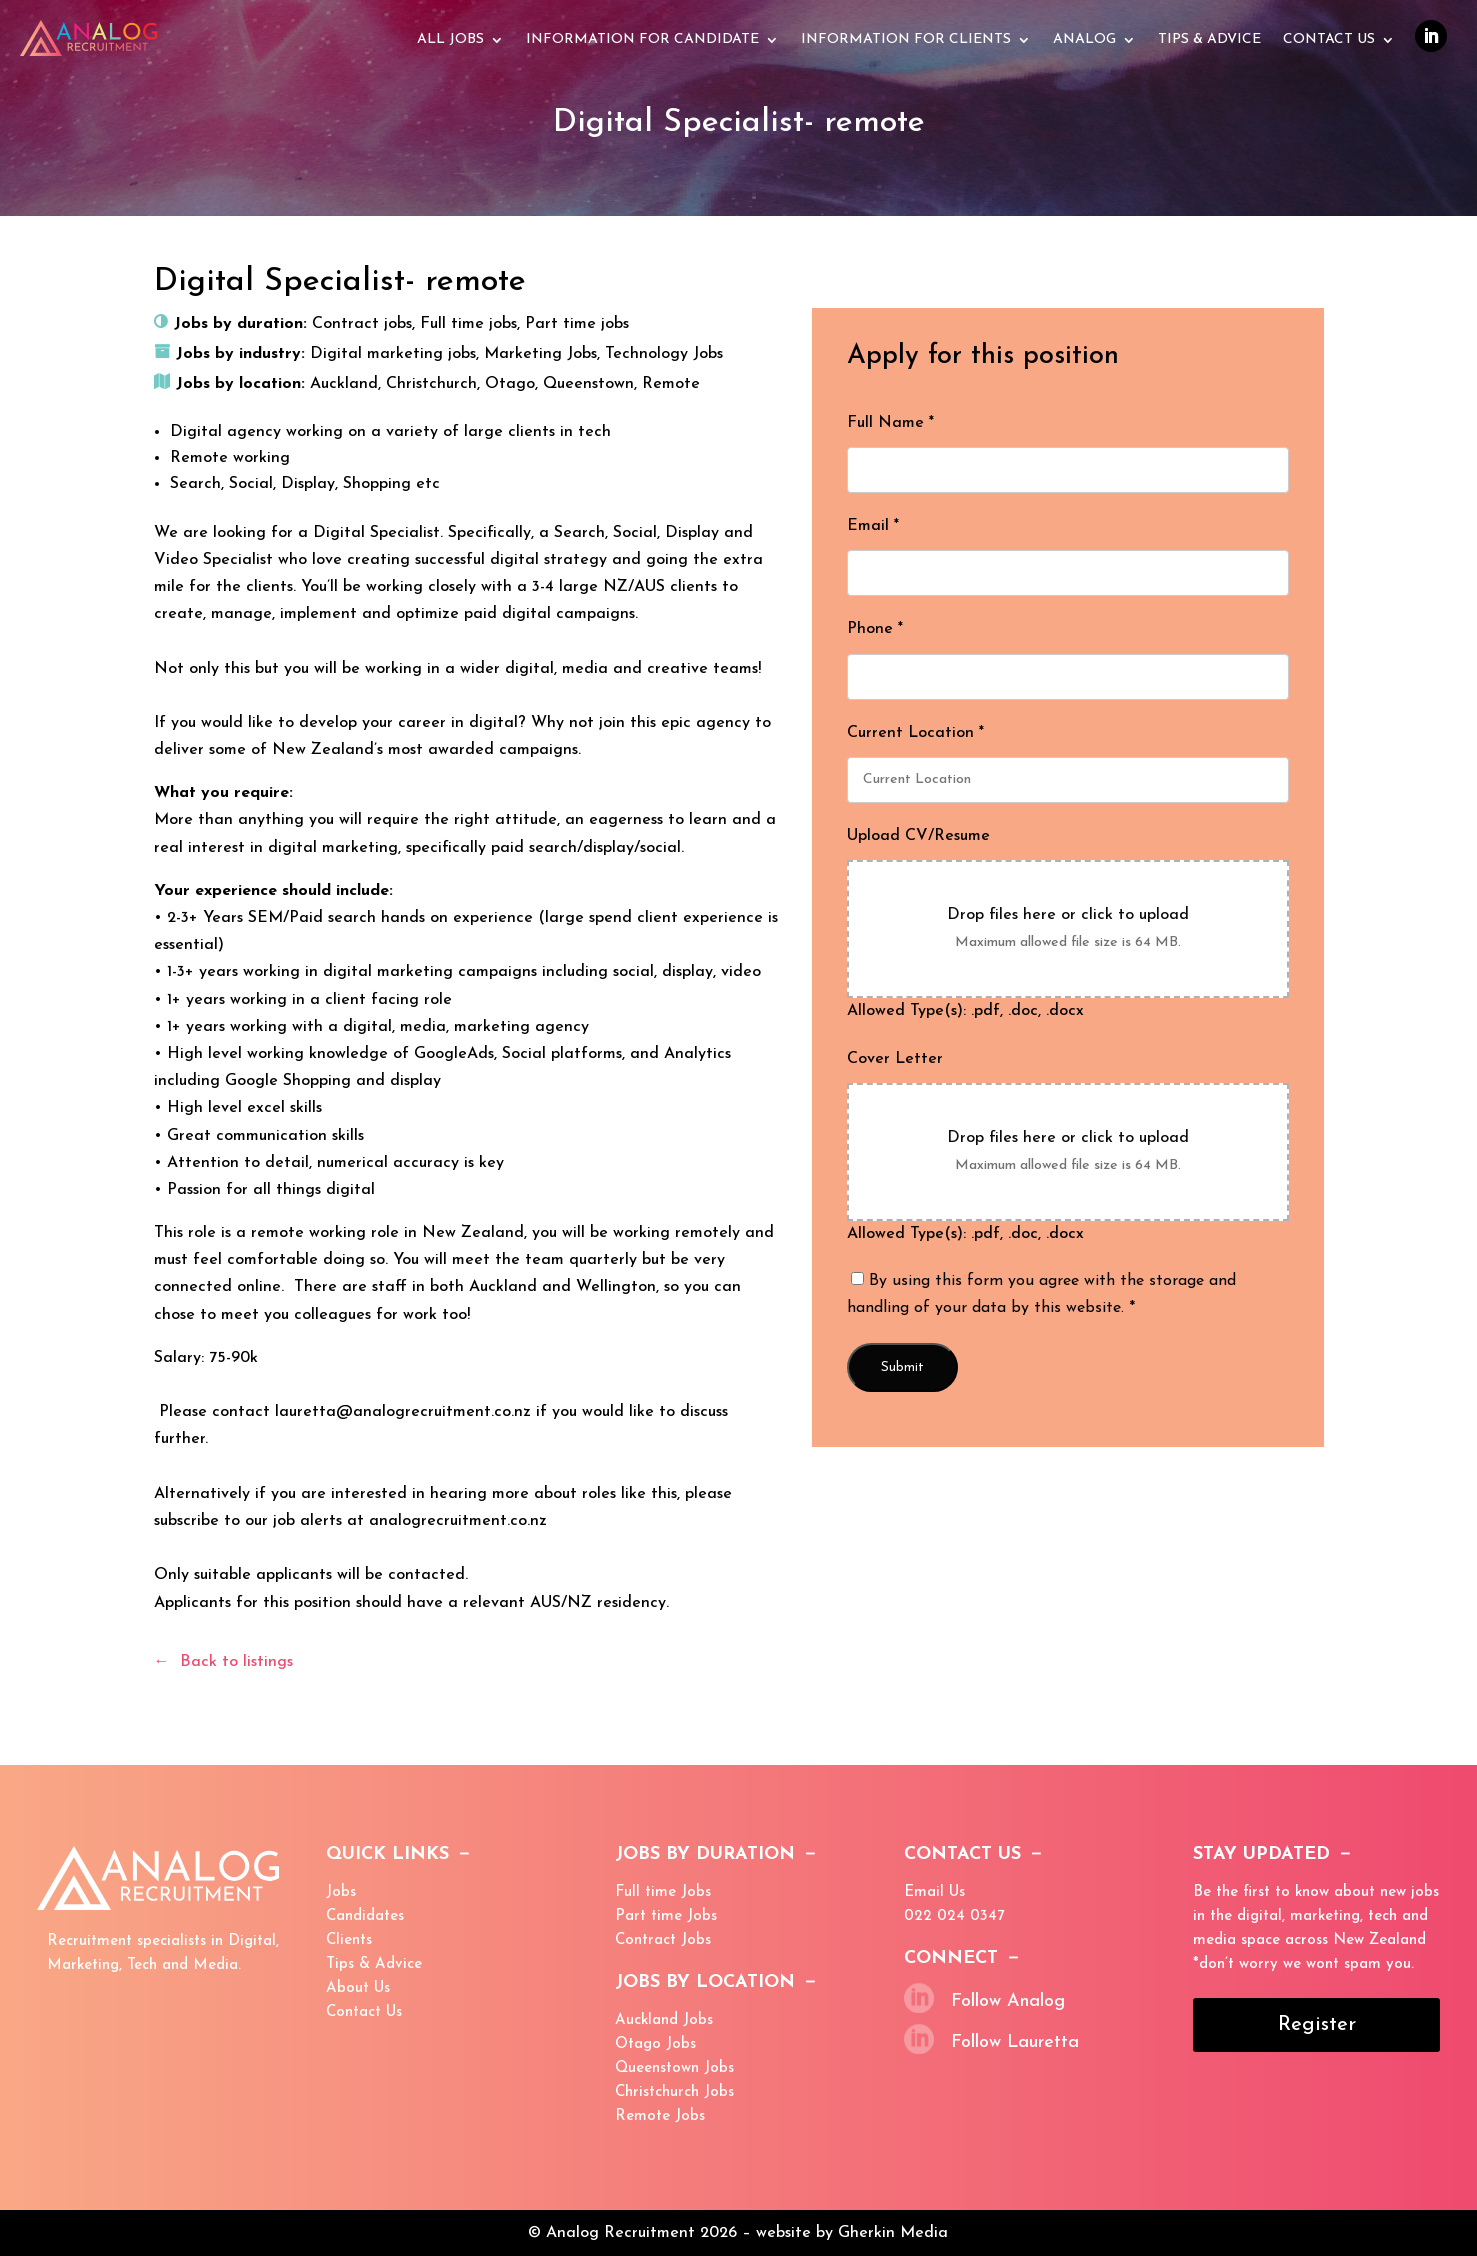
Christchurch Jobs (674, 2092)
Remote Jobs (660, 2116)
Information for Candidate (642, 40)
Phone (875, 629)
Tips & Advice (374, 1964)
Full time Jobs (663, 1892)
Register (1317, 2025)
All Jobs (450, 40)
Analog (1084, 40)
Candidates (365, 1916)
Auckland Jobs (664, 2020)
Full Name (890, 423)
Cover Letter (895, 1059)
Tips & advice (1209, 40)
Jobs (341, 1892)
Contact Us (1329, 40)
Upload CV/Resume (918, 836)
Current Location (915, 733)
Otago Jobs (655, 2044)
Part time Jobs (666, 1916)
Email (873, 526)
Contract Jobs (663, 1940)
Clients (349, 1940)
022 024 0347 (954, 1916)
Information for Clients (906, 40)
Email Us (934, 1892)
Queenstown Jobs (674, 2068)
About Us (358, 1988)
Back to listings (236, 1662)
